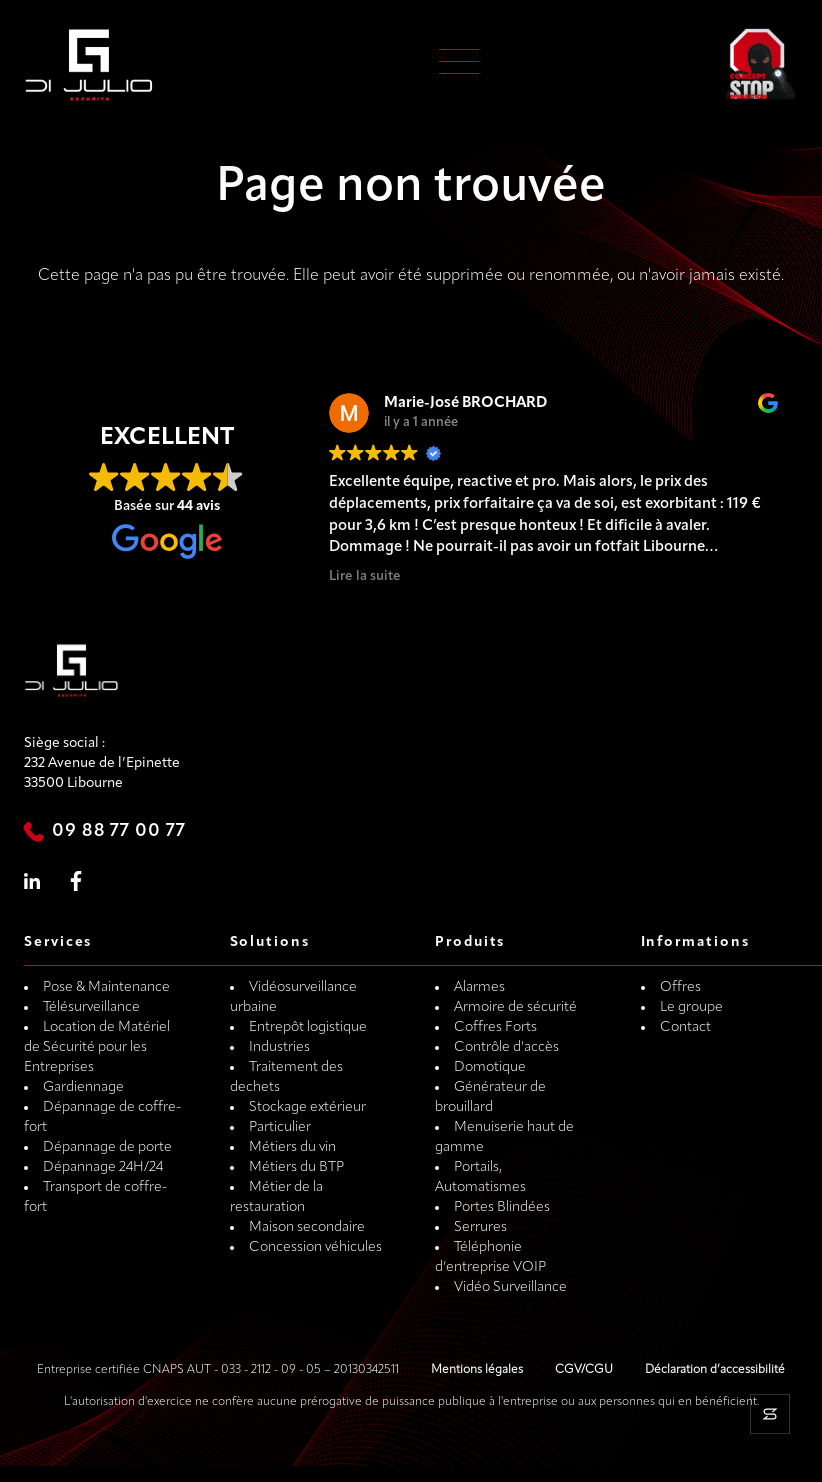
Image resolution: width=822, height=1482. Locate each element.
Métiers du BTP (296, 1167)
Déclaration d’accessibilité (715, 1370)
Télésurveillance (91, 1007)
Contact (685, 1027)
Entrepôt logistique (308, 1027)
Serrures (480, 1227)
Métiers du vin (292, 1147)
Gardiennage (83, 1087)
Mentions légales (477, 1370)
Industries (279, 1047)
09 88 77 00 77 (119, 831)
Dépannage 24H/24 (103, 1167)
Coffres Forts (495, 1027)
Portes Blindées (502, 1207)
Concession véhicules (315, 1247)
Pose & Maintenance (106, 987)
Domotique (490, 1067)
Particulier (280, 1127)
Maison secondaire (307, 1227)
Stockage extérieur (307, 1107)
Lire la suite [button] (365, 576)
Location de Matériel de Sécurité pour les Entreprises (97, 1047)
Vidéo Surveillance (510, 1287)
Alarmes (479, 987)
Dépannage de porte (107, 1147)
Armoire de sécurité (515, 1007)
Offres (680, 987)
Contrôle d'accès (506, 1047)
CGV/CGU (584, 1370)
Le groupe (691, 1007)
